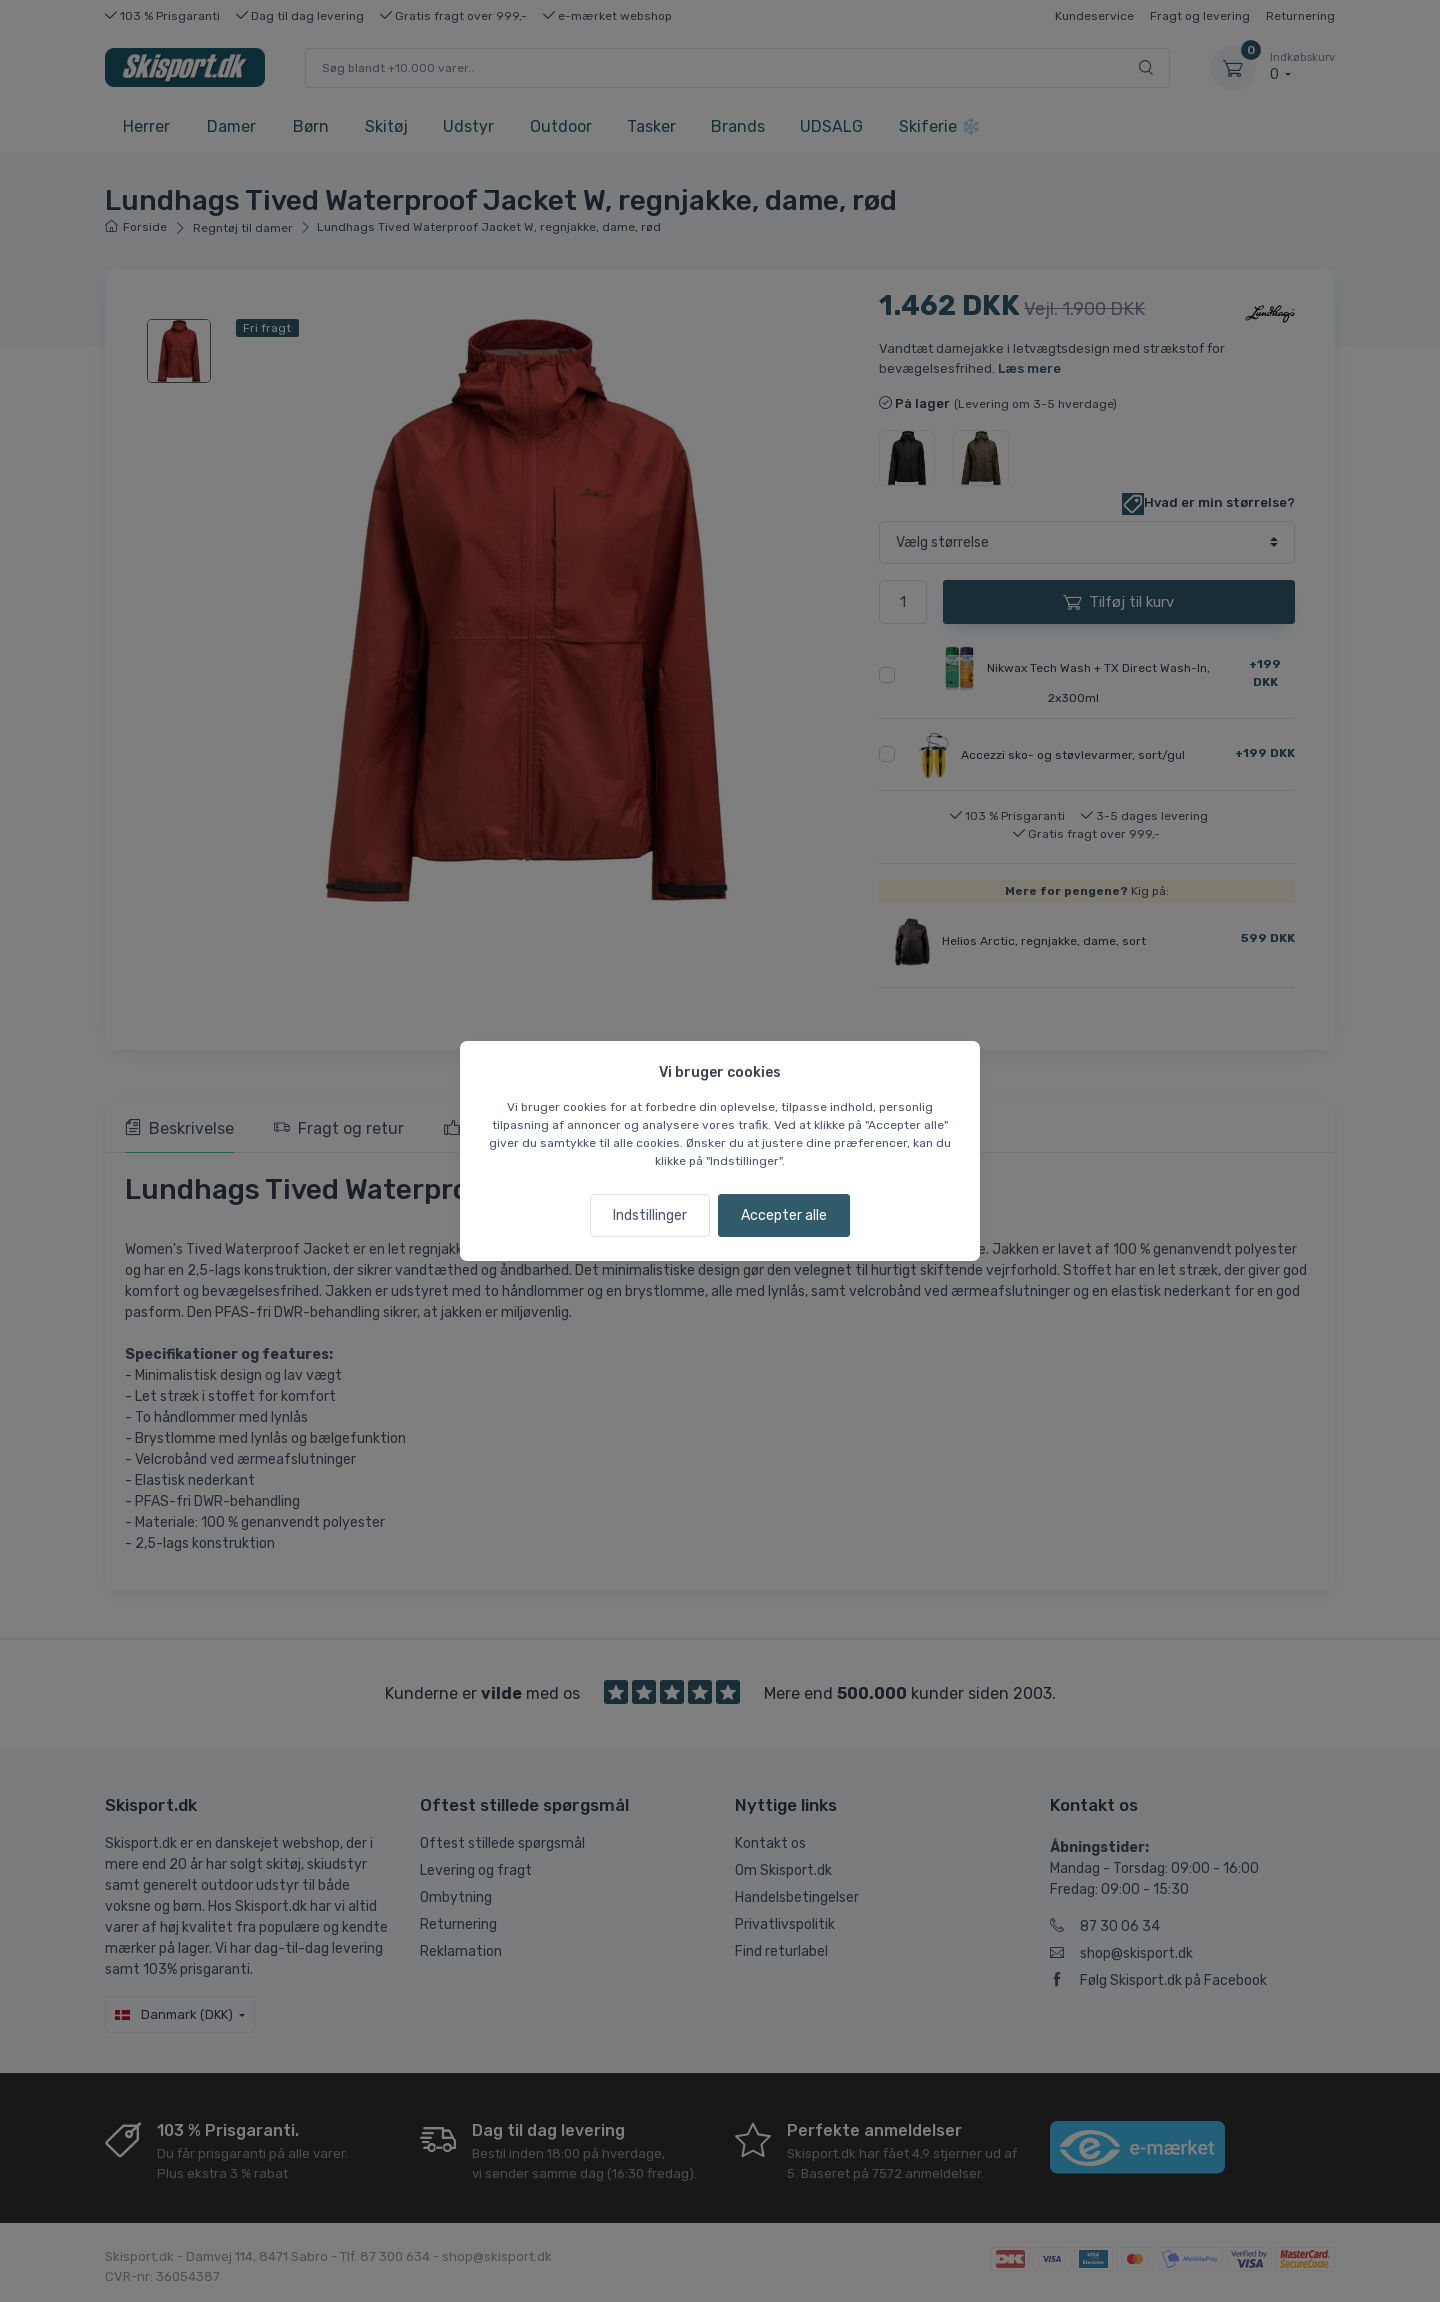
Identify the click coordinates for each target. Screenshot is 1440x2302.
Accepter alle (784, 1215)
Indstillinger (650, 1215)
